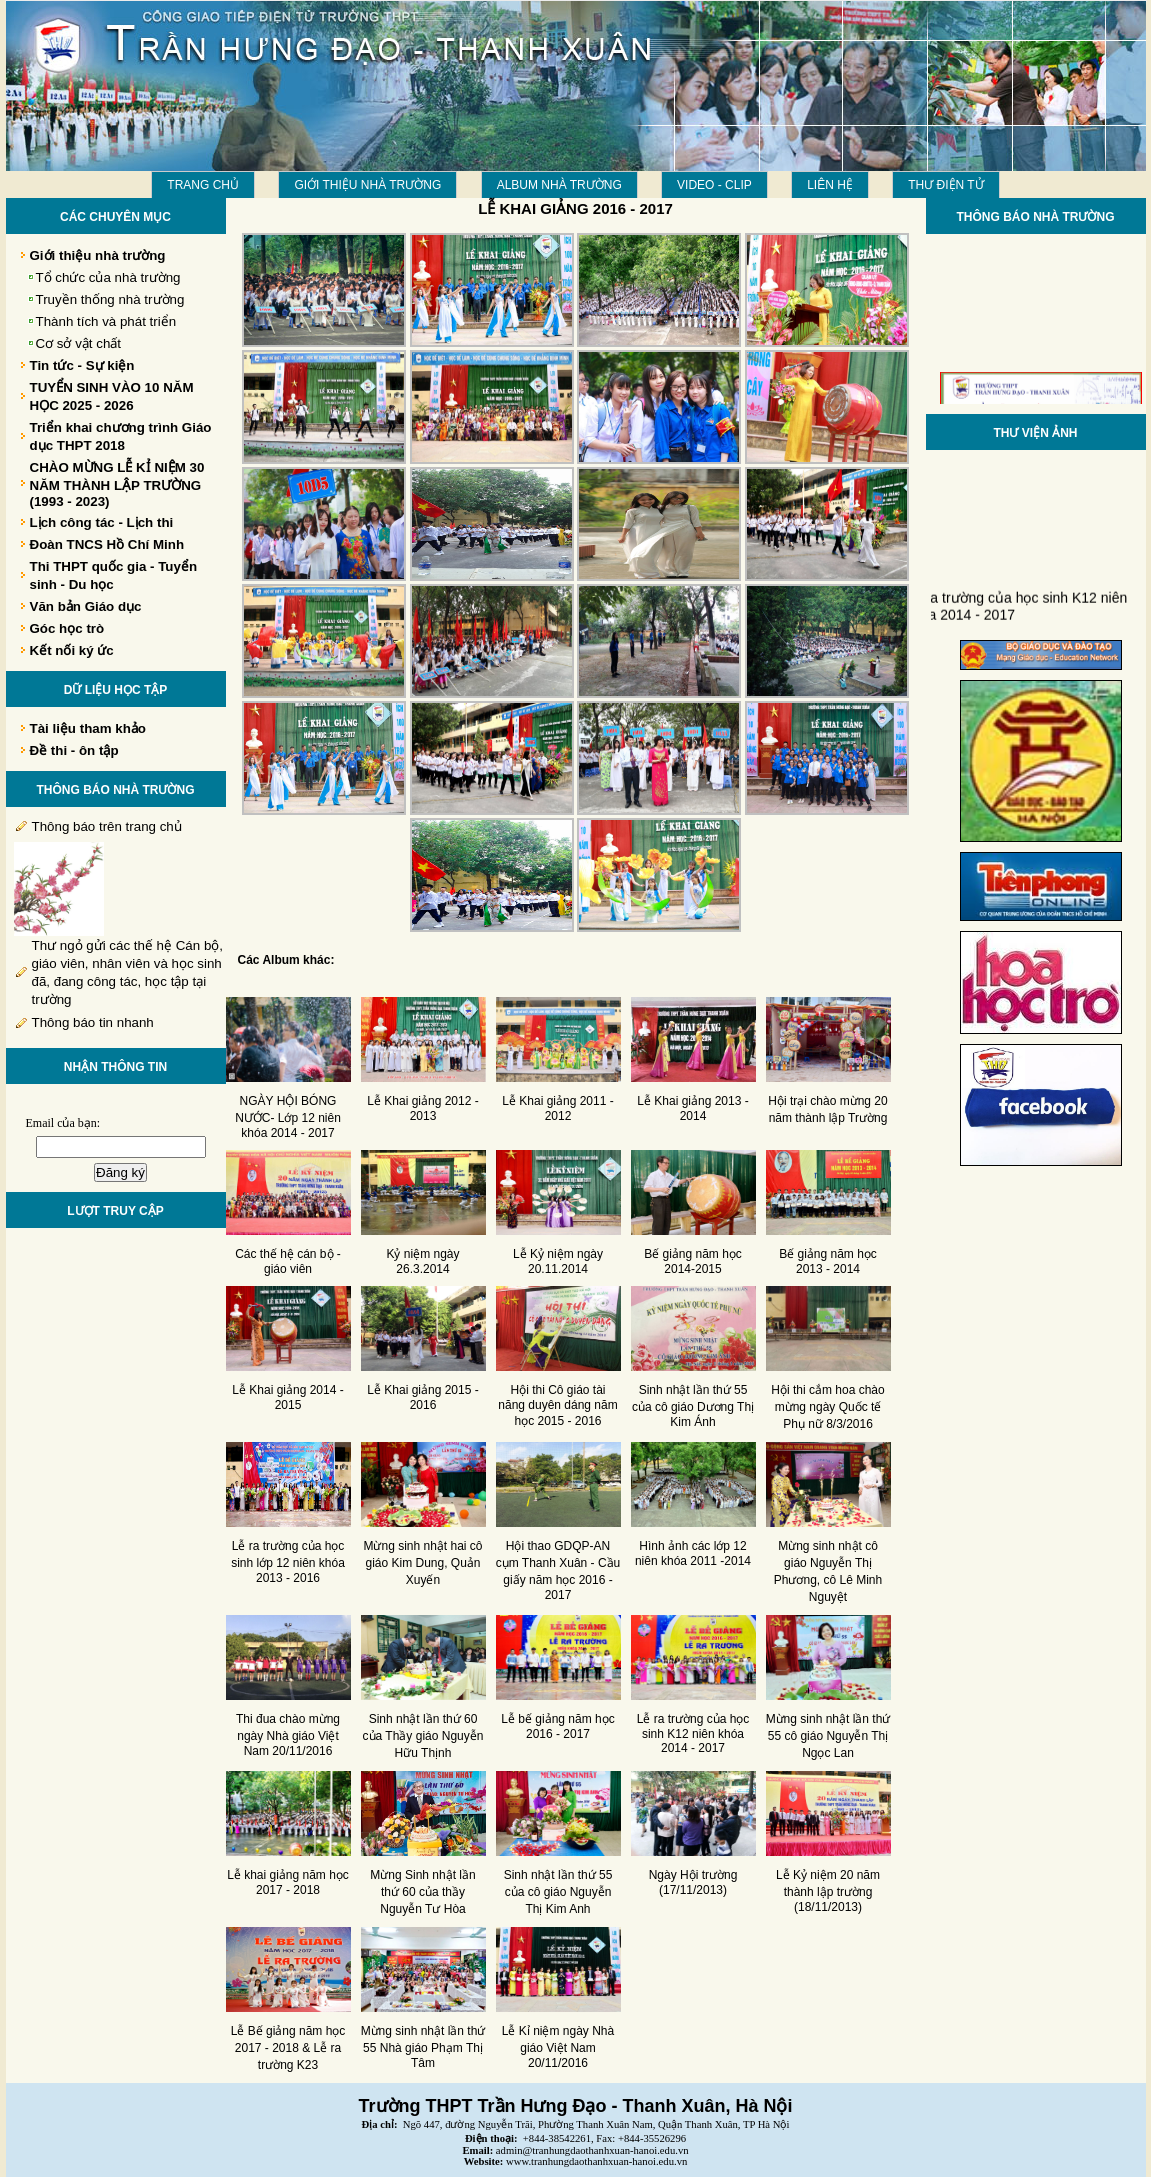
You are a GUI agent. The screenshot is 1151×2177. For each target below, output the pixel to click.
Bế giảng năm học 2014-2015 (693, 1261)
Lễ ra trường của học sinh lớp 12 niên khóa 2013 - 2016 (288, 1562)
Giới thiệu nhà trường (367, 185)
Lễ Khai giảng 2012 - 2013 (422, 1108)
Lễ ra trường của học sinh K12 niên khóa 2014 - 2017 (693, 1733)
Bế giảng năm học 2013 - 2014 (828, 1261)
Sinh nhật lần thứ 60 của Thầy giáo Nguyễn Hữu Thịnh (423, 1736)
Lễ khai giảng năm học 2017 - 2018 (288, 1882)
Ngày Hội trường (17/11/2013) (693, 1882)
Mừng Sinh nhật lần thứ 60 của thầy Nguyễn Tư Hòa (422, 1892)
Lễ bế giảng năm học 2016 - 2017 (557, 1726)
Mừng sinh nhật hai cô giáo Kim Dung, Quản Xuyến (422, 1563)
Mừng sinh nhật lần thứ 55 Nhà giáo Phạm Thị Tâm (423, 2047)
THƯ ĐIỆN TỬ (945, 185)
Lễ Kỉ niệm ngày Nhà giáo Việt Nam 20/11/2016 (558, 2047)
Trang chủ (203, 185)
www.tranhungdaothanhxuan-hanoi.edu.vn (596, 2161)
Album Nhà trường (559, 185)
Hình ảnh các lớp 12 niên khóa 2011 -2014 (693, 1553)
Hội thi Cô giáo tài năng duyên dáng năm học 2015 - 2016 (557, 1405)
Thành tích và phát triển (106, 321)
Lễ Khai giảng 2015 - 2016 (422, 1397)
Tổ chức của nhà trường (108, 277)
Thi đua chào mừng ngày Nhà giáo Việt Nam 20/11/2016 (288, 1735)
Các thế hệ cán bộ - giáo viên (288, 1261)
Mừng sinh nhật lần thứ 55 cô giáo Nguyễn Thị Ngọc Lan (828, 1736)
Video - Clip (714, 185)
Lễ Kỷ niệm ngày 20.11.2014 (558, 1261)
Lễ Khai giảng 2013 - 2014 (692, 1108)
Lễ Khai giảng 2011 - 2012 (557, 1108)
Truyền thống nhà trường (110, 299)
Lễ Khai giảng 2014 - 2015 (287, 1397)
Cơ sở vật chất (79, 343)
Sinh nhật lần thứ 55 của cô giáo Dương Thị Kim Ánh (693, 1406)
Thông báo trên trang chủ (107, 826)
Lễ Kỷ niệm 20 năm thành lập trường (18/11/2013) (828, 1891)
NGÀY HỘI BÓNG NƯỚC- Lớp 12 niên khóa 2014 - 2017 (288, 1117)
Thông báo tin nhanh (93, 1022)
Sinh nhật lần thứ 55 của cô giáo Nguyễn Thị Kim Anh (558, 1892)
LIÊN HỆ (830, 185)
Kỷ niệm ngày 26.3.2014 (422, 1261)
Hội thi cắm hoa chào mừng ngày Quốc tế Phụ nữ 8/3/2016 (827, 1407)
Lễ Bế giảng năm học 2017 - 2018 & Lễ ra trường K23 (288, 2048)
